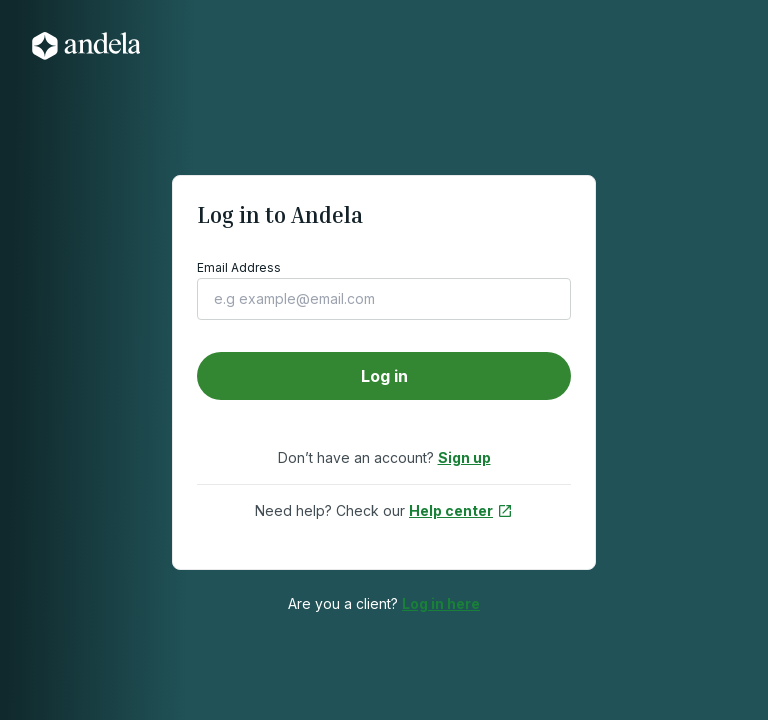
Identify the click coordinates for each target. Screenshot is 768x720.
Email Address (239, 267)
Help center (461, 510)
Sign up (464, 457)
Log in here (441, 603)
